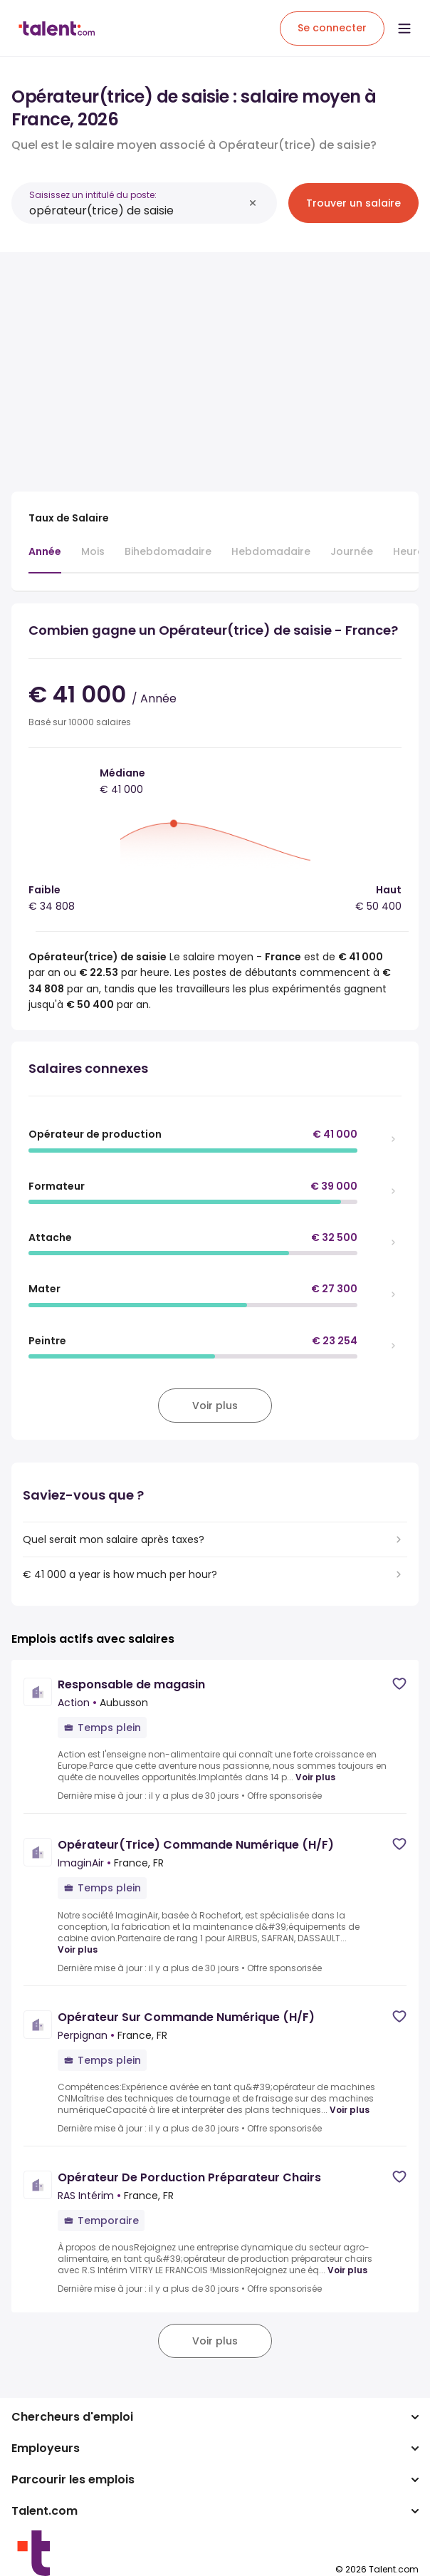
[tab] (44, 558)
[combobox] (136, 210)
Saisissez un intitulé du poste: (93, 195)
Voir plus (315, 1777)
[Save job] (399, 1684)
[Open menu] (404, 28)
